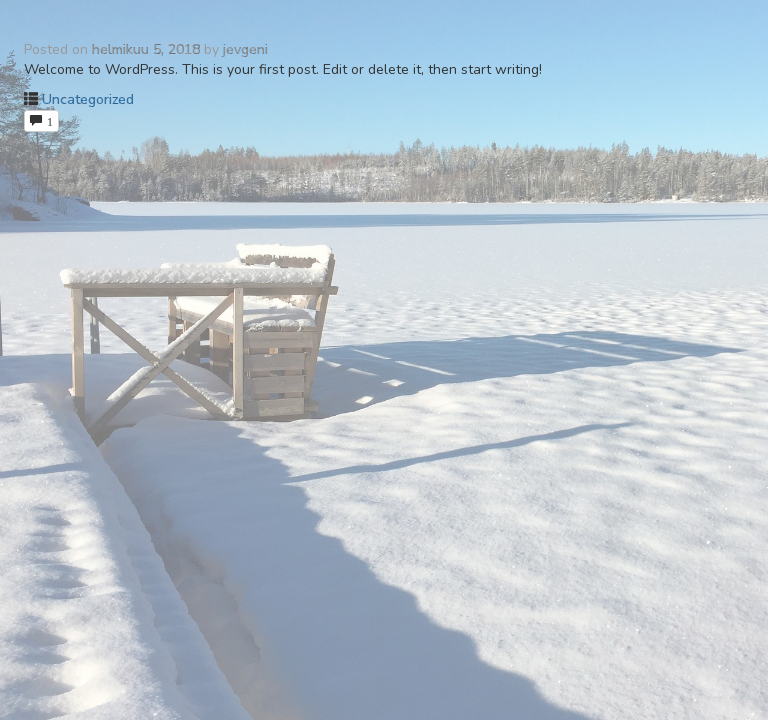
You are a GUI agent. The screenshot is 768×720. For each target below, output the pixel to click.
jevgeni (245, 49)
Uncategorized (88, 99)
